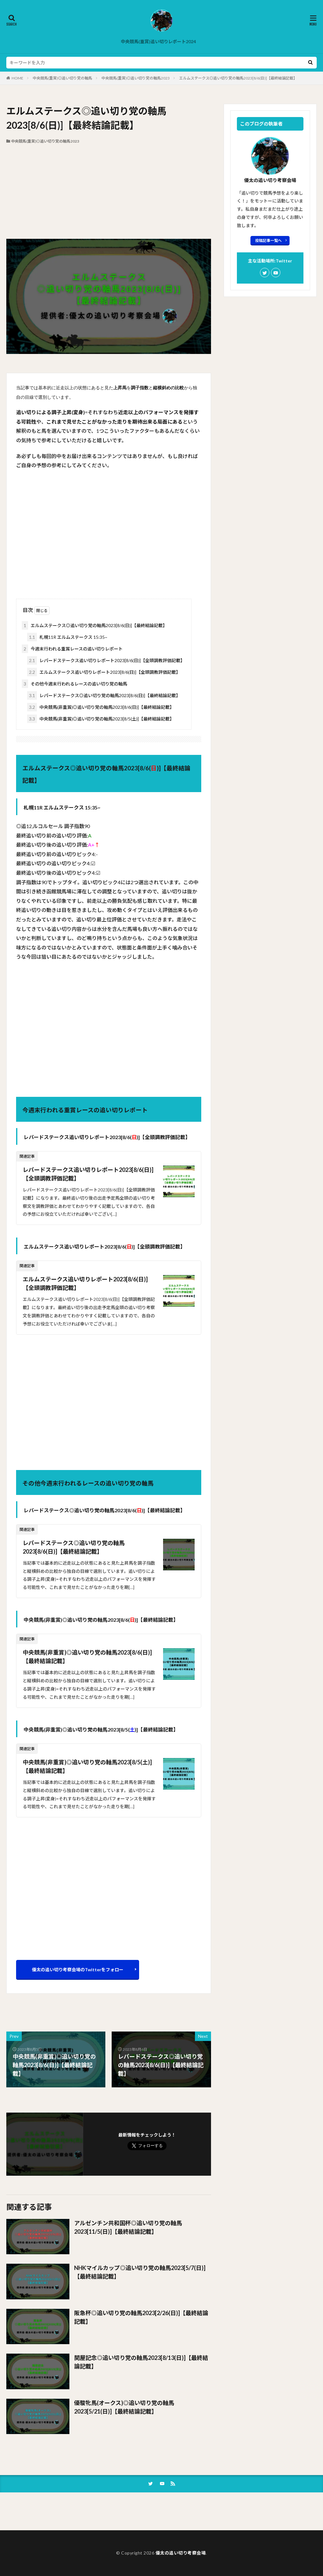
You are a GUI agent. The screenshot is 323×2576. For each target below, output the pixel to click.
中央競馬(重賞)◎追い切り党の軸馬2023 (136, 78)
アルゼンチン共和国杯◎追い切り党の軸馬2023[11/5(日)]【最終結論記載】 (128, 2227)
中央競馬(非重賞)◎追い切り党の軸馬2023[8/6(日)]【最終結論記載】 (100, 707)
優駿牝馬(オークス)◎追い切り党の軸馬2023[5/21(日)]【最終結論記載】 (124, 2407)
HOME (17, 78)
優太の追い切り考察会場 (181, 2552)
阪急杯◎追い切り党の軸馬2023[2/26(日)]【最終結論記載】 (141, 2317)
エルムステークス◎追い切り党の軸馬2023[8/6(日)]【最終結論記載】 (238, 78)
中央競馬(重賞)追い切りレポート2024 (158, 41)
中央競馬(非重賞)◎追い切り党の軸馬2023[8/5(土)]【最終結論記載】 (100, 719)
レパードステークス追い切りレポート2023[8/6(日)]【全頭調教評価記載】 (106, 660)
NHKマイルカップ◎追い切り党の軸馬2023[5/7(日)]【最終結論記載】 (139, 2272)
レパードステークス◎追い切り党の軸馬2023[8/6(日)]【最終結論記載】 (103, 695)
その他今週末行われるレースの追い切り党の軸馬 (74, 683)
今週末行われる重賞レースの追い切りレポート (72, 648)
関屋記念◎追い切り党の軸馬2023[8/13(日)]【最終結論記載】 (141, 2362)
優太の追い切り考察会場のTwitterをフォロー (77, 1969)
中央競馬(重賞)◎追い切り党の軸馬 (62, 78)
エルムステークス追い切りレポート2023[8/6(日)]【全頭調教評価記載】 (103, 672)
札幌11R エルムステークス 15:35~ (67, 637)
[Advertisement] (108, 191)
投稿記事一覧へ (268, 240)
